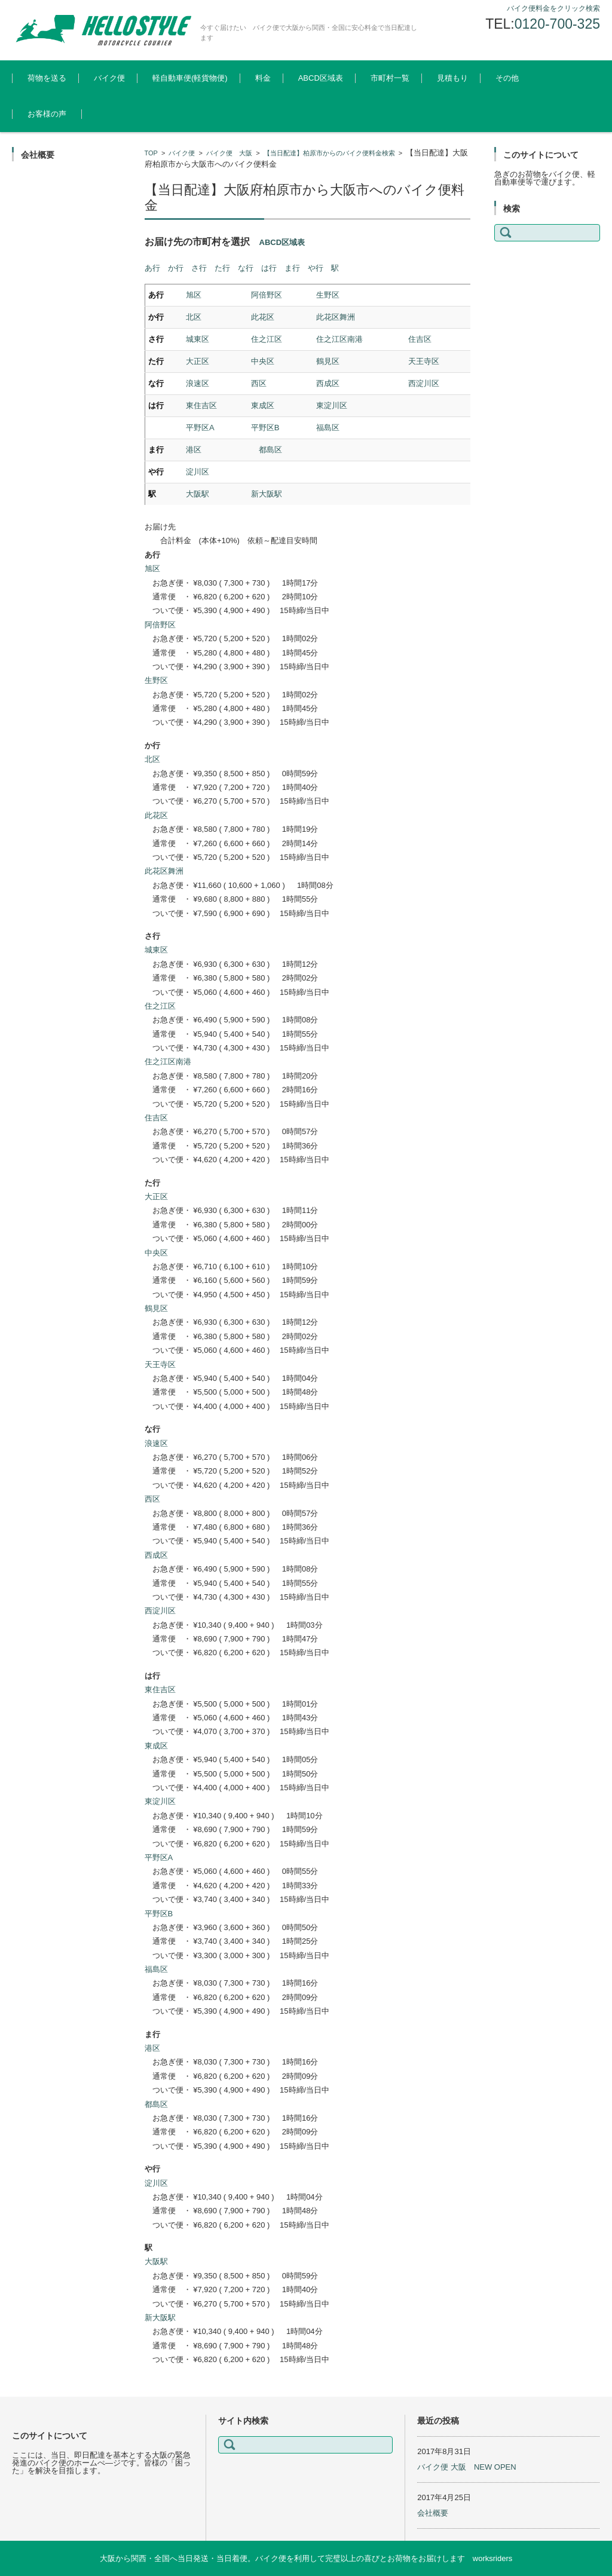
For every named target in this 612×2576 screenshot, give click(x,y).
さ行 (199, 268)
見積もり (452, 77)
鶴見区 (327, 361)
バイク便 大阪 (229, 153)
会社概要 (432, 2512)
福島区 (327, 427)
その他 (507, 77)
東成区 (262, 405)
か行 (175, 268)
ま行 (292, 268)
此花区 (262, 317)
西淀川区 (423, 383)
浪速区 (197, 383)
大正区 (197, 361)
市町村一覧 (390, 77)
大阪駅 (197, 493)
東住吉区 (201, 405)
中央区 (262, 361)
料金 (263, 77)
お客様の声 (46, 113)
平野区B (265, 427)
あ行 (152, 268)
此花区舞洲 (335, 317)
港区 (193, 449)
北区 (193, 317)
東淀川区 (331, 405)
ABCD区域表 (320, 77)
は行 (269, 268)
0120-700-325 (557, 24)
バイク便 (109, 77)
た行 (222, 268)
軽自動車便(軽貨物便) (190, 77)
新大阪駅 (266, 493)
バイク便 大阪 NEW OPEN (466, 2466)
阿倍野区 (266, 294)
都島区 (270, 449)
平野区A (200, 427)
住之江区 (266, 339)
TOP (151, 153)
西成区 (327, 383)
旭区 (193, 294)
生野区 (327, 294)
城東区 (197, 339)
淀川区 (197, 471)
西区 (259, 383)
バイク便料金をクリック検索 (553, 8)
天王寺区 (423, 361)
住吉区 (420, 339)
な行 (245, 268)
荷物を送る (46, 77)
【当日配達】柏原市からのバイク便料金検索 (329, 153)
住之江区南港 (339, 339)
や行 (315, 268)
